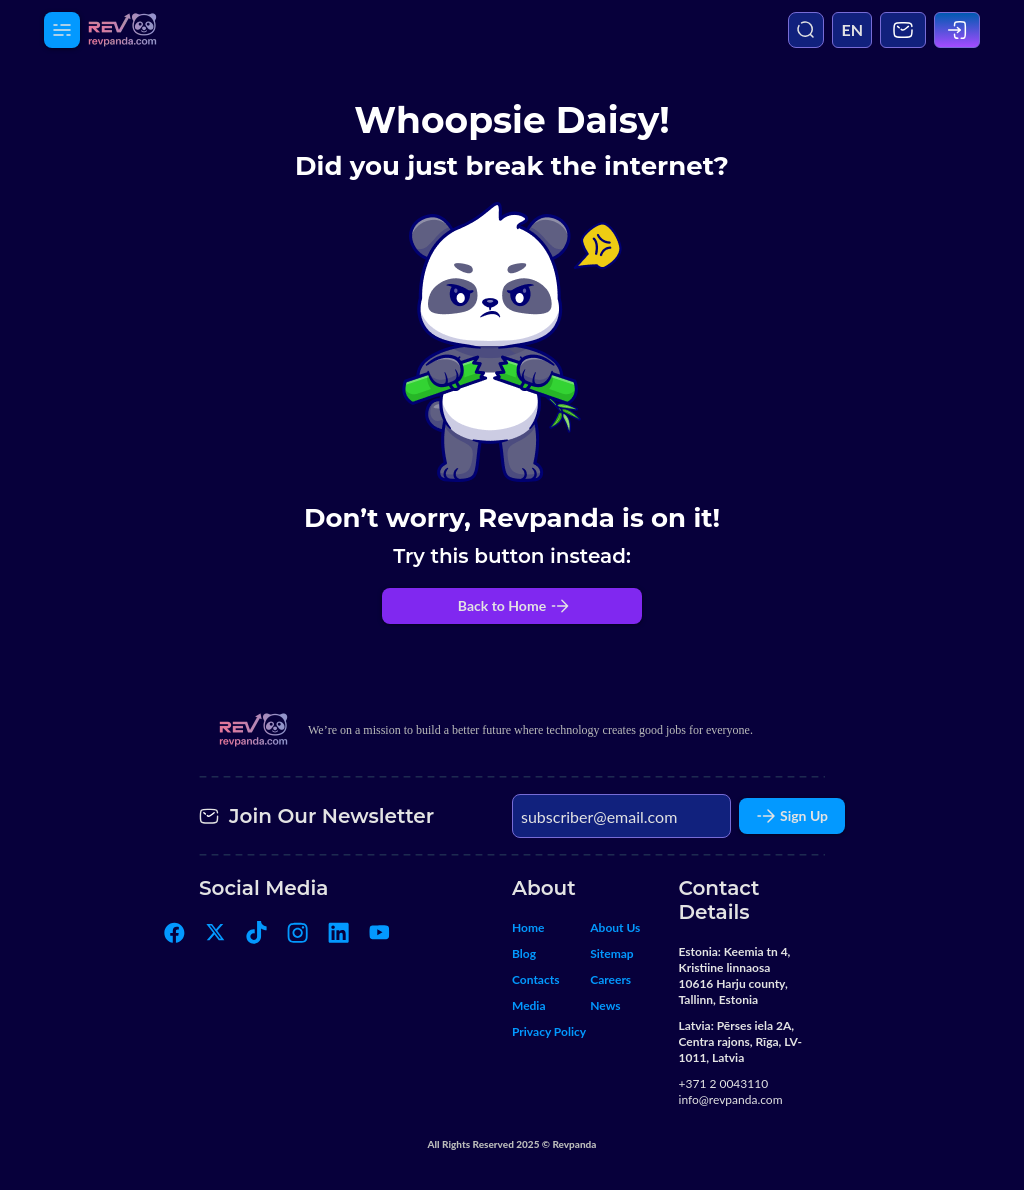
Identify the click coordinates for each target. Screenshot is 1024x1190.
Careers (610, 979)
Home (528, 927)
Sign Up (792, 816)
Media (529, 1005)
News (605, 1005)
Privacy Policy (549, 1031)
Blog (524, 953)
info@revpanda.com (731, 1099)
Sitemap (611, 953)
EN (852, 29)
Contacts (535, 979)
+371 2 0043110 (724, 1083)
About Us (615, 927)
